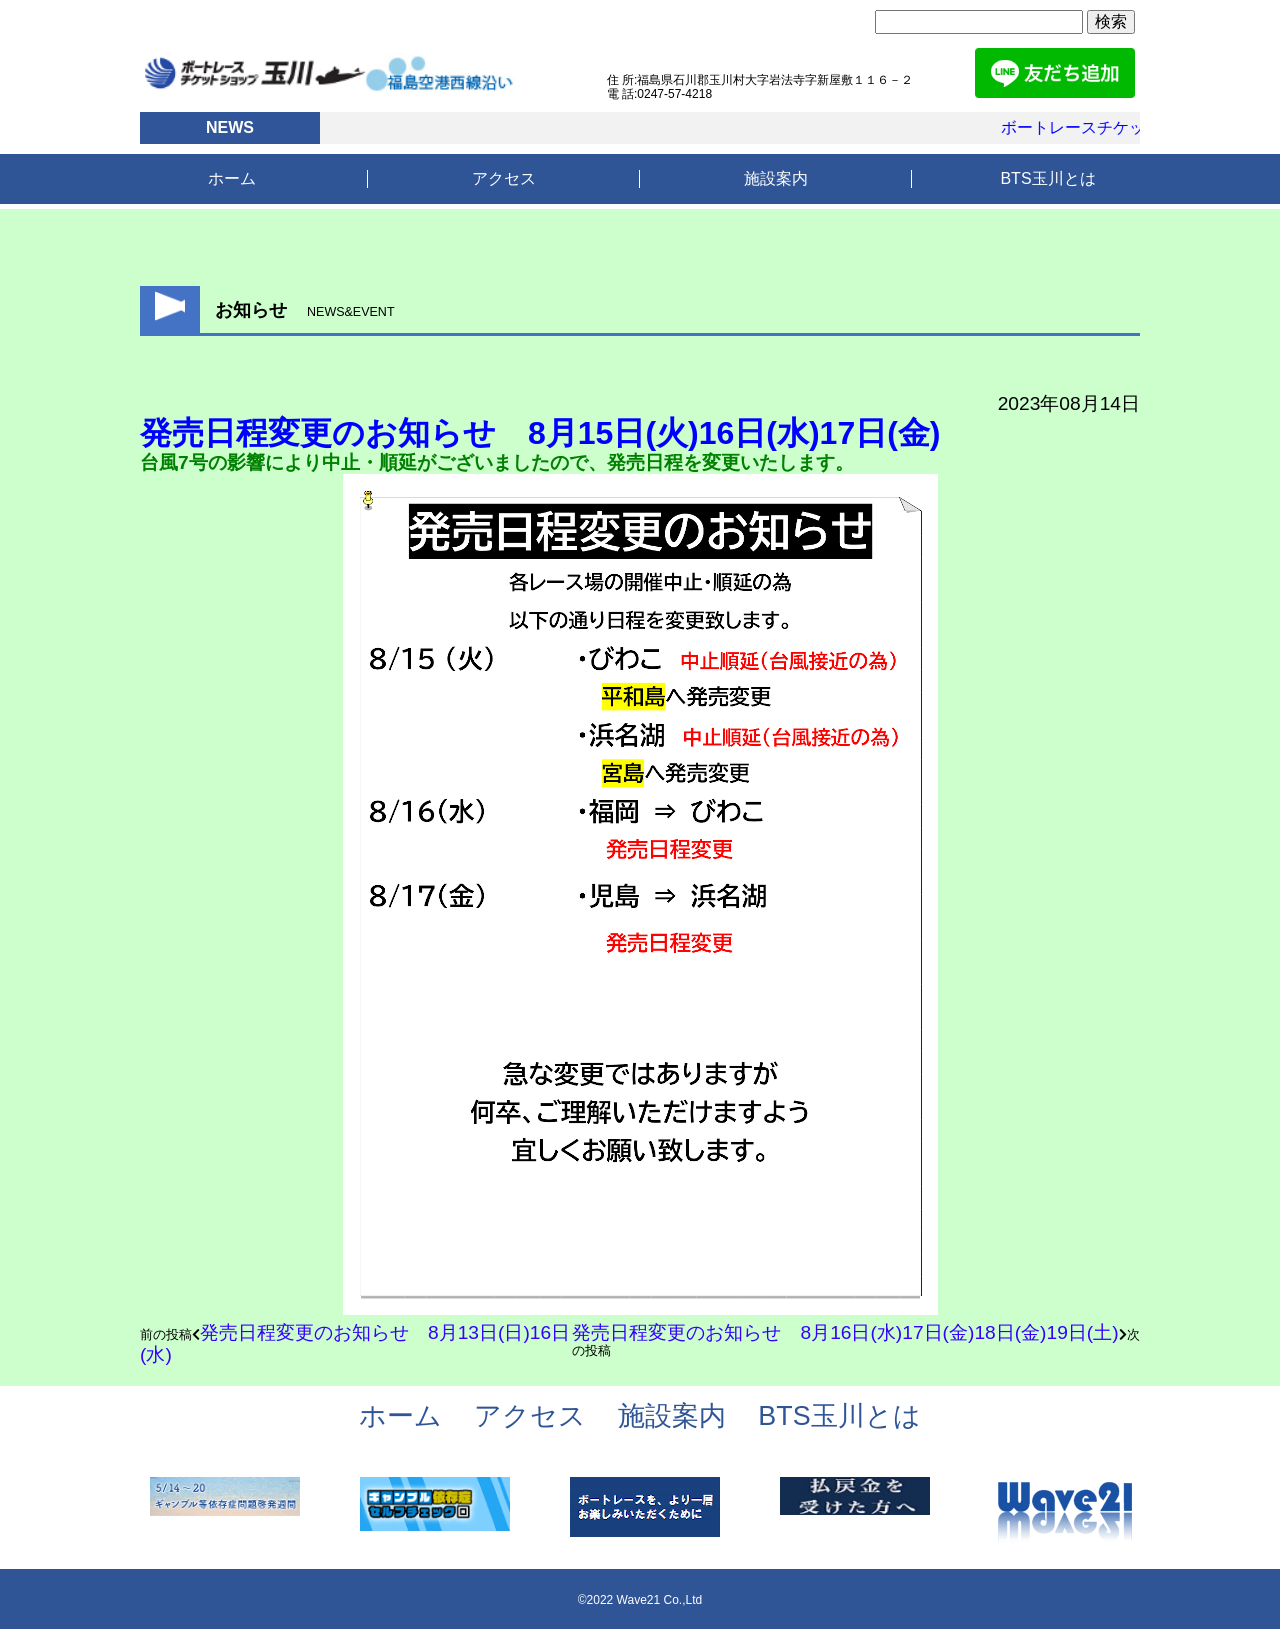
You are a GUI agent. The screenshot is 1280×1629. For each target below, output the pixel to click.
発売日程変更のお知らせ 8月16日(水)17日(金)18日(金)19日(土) (845, 1332)
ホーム (232, 178)
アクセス (504, 178)
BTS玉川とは (1047, 178)
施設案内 (776, 178)
